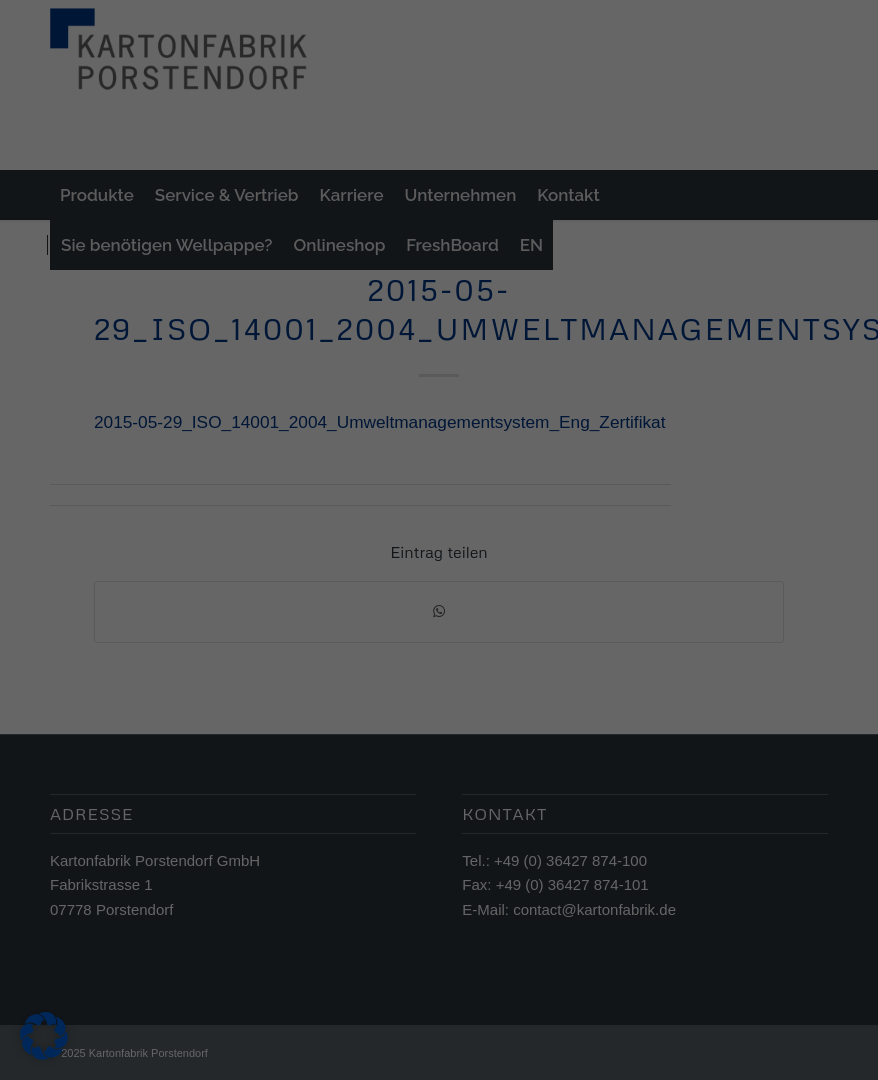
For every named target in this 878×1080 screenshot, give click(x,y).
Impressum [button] (537, 814)
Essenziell (253, 518)
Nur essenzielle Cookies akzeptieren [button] (438, 711)
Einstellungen (221, 474)
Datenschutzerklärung (313, 455)
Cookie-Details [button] (350, 814)
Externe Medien (595, 518)
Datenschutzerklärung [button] (448, 814)
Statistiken (416, 518)
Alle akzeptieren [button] (439, 594)
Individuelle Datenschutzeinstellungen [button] (439, 770)
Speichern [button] (439, 653)
